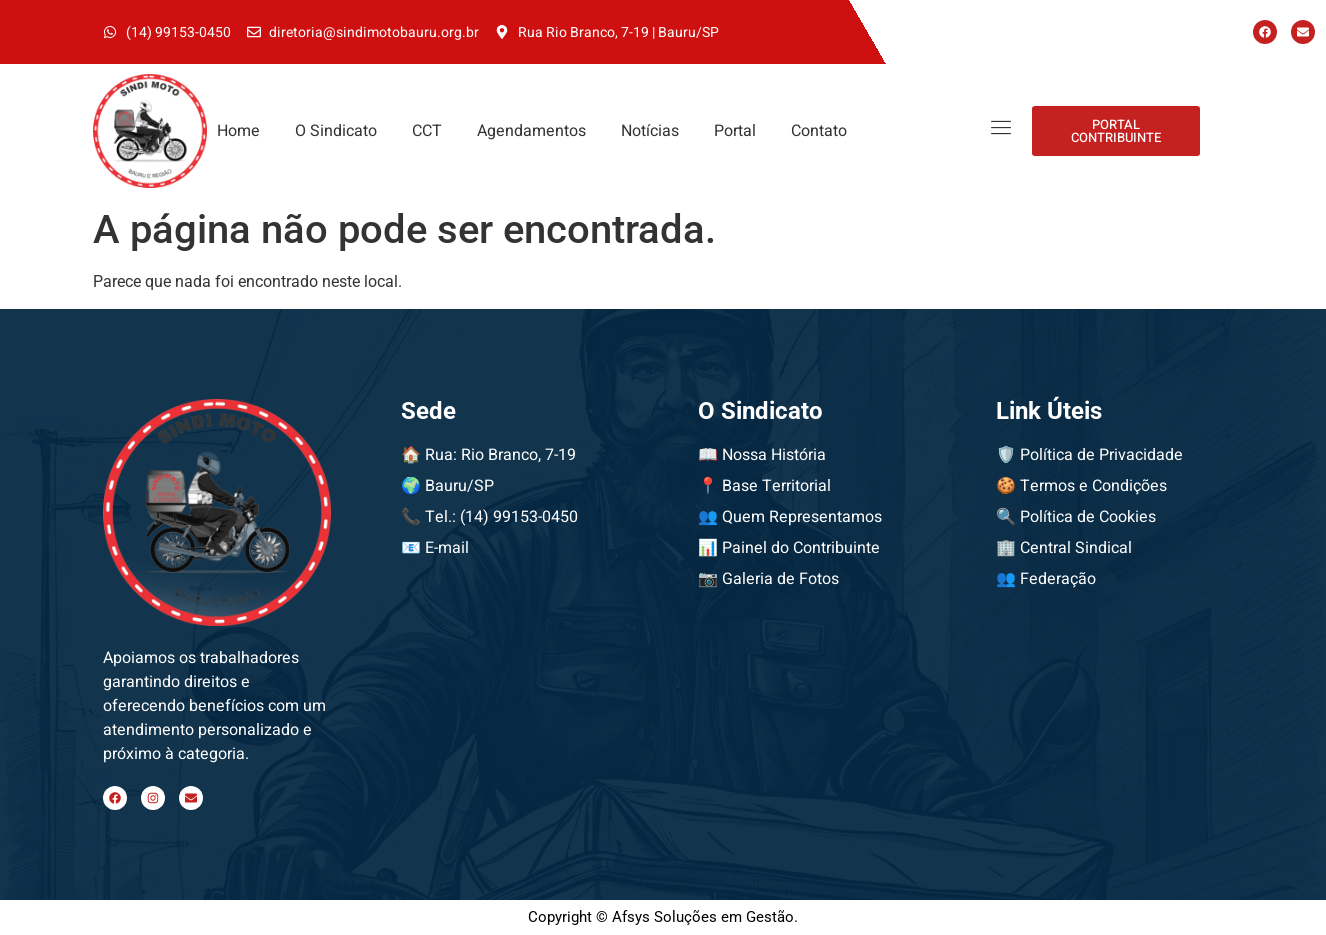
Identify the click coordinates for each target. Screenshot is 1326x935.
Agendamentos (531, 131)
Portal (735, 131)
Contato (819, 131)
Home (238, 131)
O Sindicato (336, 131)
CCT (427, 131)
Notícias (650, 131)
